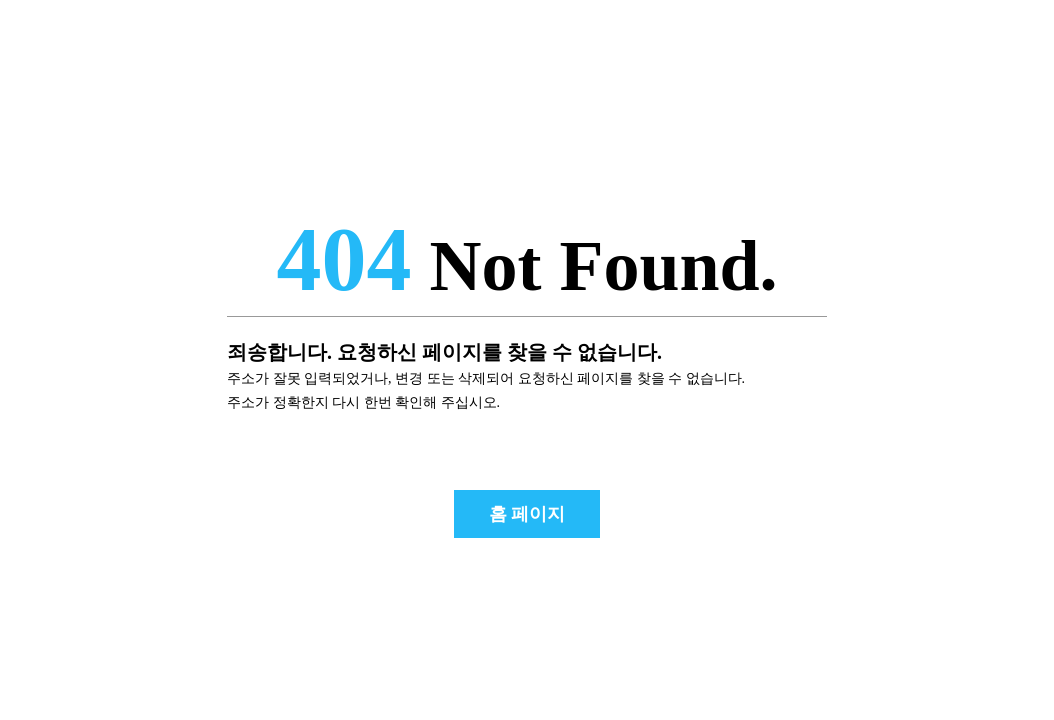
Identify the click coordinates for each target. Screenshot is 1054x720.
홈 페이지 (527, 514)
